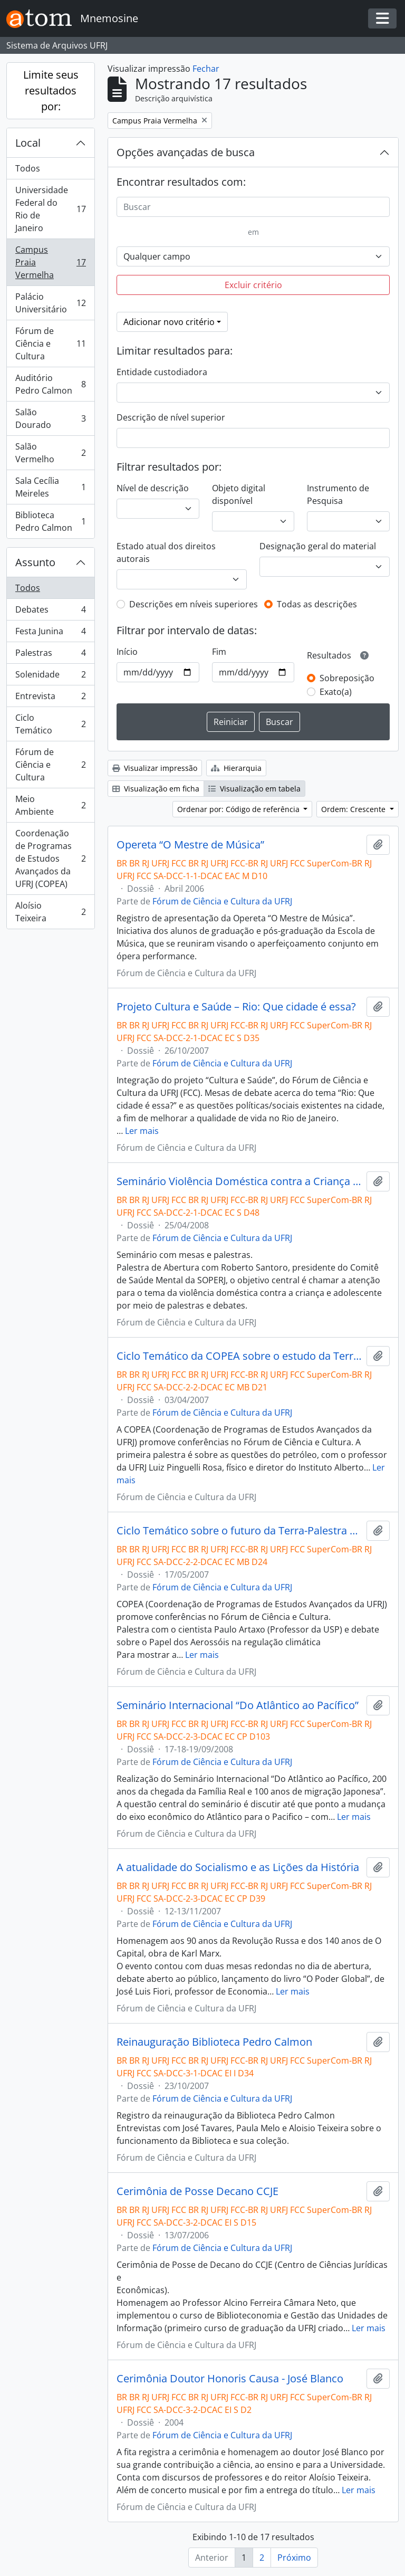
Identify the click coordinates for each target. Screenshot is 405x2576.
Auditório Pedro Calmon (50, 384)
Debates (50, 612)
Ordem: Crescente (354, 809)
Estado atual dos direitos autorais (166, 552)
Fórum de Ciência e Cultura (50, 343)
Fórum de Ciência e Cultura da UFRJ (222, 901)
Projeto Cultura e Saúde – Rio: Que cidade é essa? (236, 1006)
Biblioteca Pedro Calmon (50, 521)
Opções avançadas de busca (186, 152)
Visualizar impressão (154, 768)
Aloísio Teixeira (50, 912)
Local (28, 143)
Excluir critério (253, 285)
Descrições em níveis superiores (193, 604)
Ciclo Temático (50, 724)
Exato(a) (336, 692)
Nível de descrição (153, 488)
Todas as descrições (317, 604)
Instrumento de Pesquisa (338, 494)
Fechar (205, 68)
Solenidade (50, 676)
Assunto (35, 562)
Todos (27, 168)
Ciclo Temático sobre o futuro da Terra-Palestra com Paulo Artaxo (239, 1530)
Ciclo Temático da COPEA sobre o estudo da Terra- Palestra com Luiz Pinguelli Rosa (239, 1356)
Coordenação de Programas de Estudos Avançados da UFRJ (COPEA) (50, 858)
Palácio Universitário (50, 303)
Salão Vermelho (50, 453)
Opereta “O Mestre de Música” (190, 844)
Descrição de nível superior (171, 417)
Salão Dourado (50, 418)
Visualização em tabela (254, 789)
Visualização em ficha (155, 789)
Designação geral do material (317, 546)
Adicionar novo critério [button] (169, 322)
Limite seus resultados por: (51, 90)
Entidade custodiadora (162, 372)
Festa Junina (50, 633)
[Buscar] (253, 207)
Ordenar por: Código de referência (239, 809)
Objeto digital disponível (238, 494)
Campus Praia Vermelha (50, 262)
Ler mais (142, 1131)
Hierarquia (236, 768)
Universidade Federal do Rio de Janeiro (50, 209)
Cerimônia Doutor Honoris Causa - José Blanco (230, 2378)
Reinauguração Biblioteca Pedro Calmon (214, 2042)
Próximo (294, 2557)
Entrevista (50, 698)
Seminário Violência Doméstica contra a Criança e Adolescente (239, 1181)
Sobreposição (347, 678)
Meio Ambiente (50, 805)
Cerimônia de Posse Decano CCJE (197, 2191)
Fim (219, 651)
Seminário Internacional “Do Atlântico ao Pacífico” (238, 1705)
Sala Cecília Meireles (50, 487)
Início (127, 651)
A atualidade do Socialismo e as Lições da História (238, 1867)
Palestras (50, 655)
